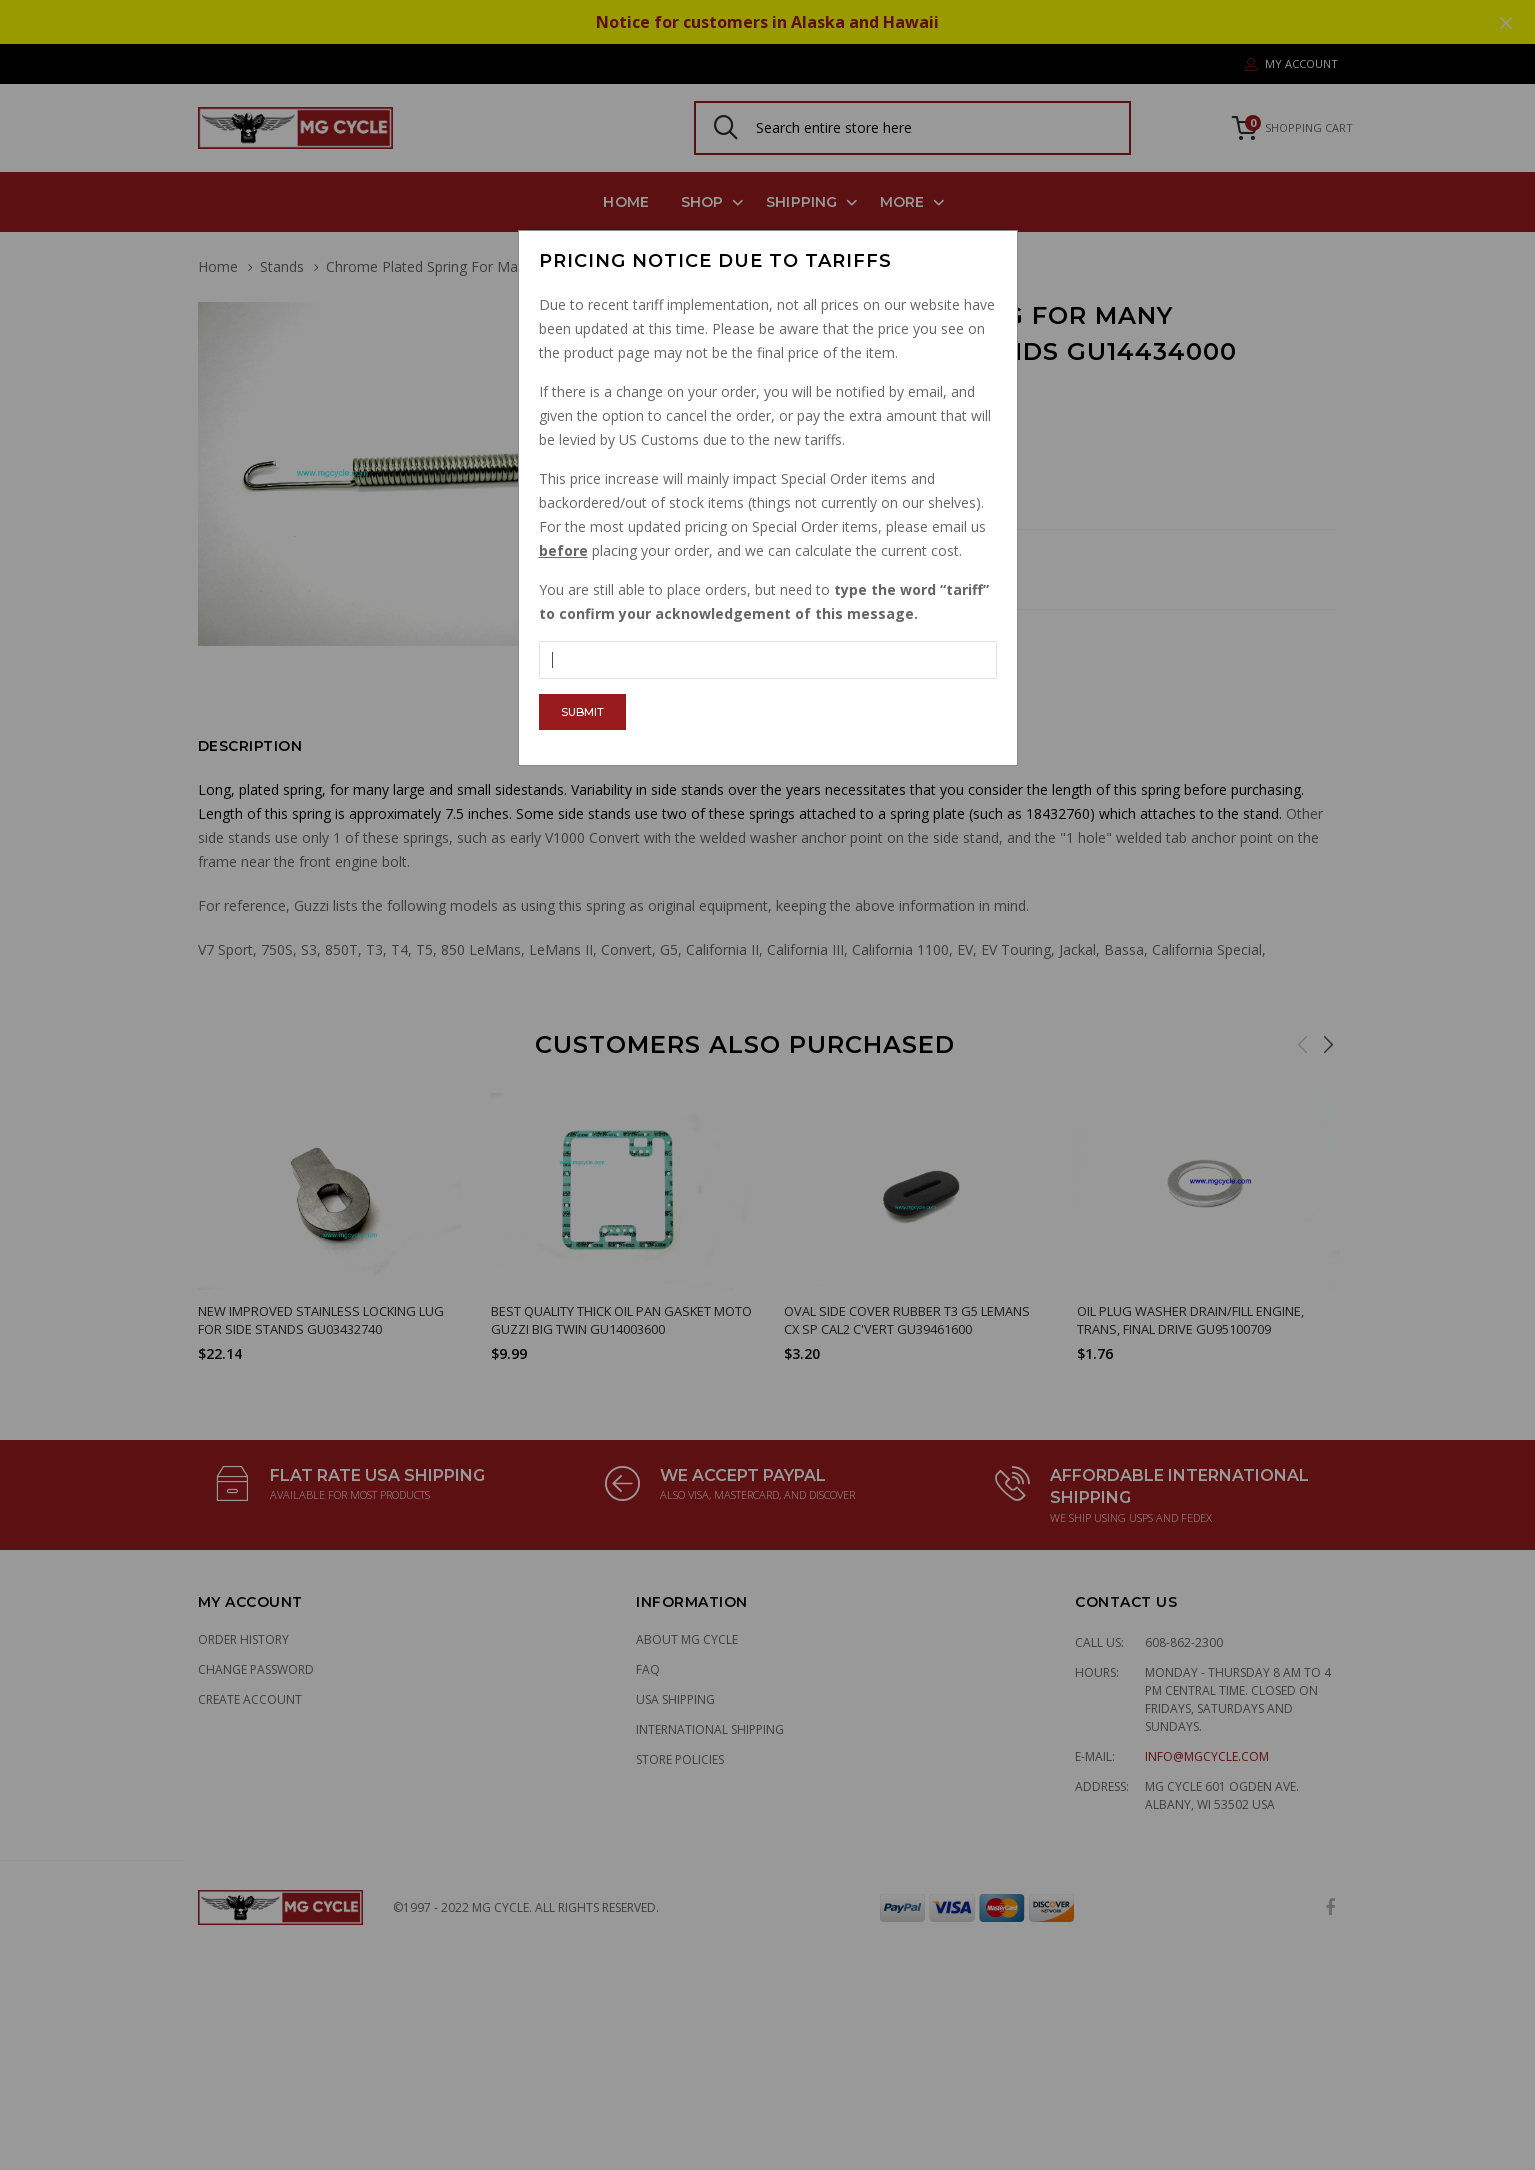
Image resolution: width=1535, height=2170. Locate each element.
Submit (582, 712)
